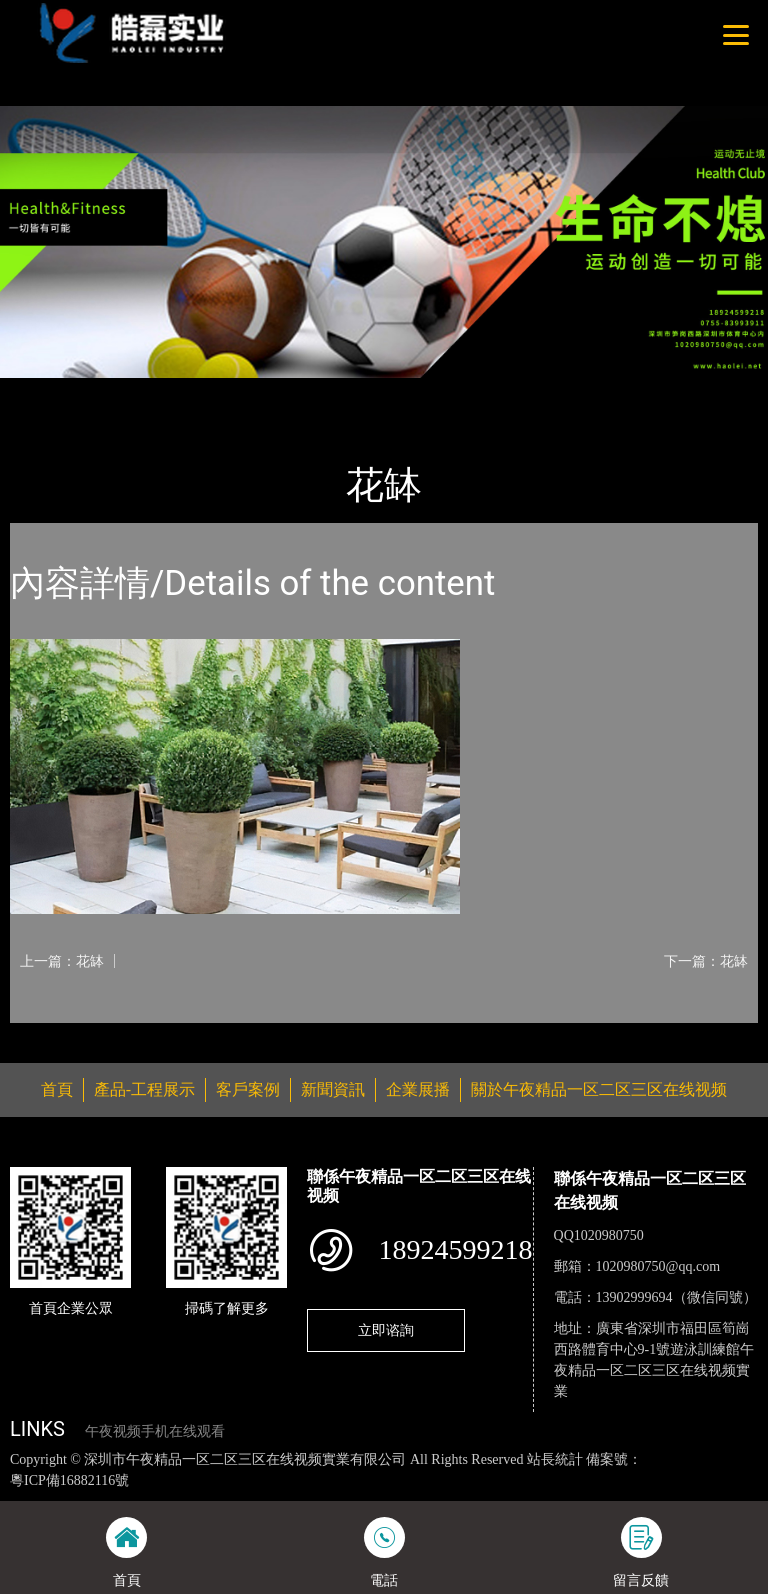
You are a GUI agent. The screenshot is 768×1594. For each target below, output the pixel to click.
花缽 (215, 391)
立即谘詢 (386, 1330)
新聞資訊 (333, 1089)
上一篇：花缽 (62, 961)
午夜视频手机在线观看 (155, 1431)
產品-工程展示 (130, 391)
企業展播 (418, 1089)
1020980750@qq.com (658, 1266)
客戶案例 (248, 1089)
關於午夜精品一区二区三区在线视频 (599, 1089)
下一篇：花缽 (706, 961)
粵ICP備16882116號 (69, 1480)
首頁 (45, 391)
